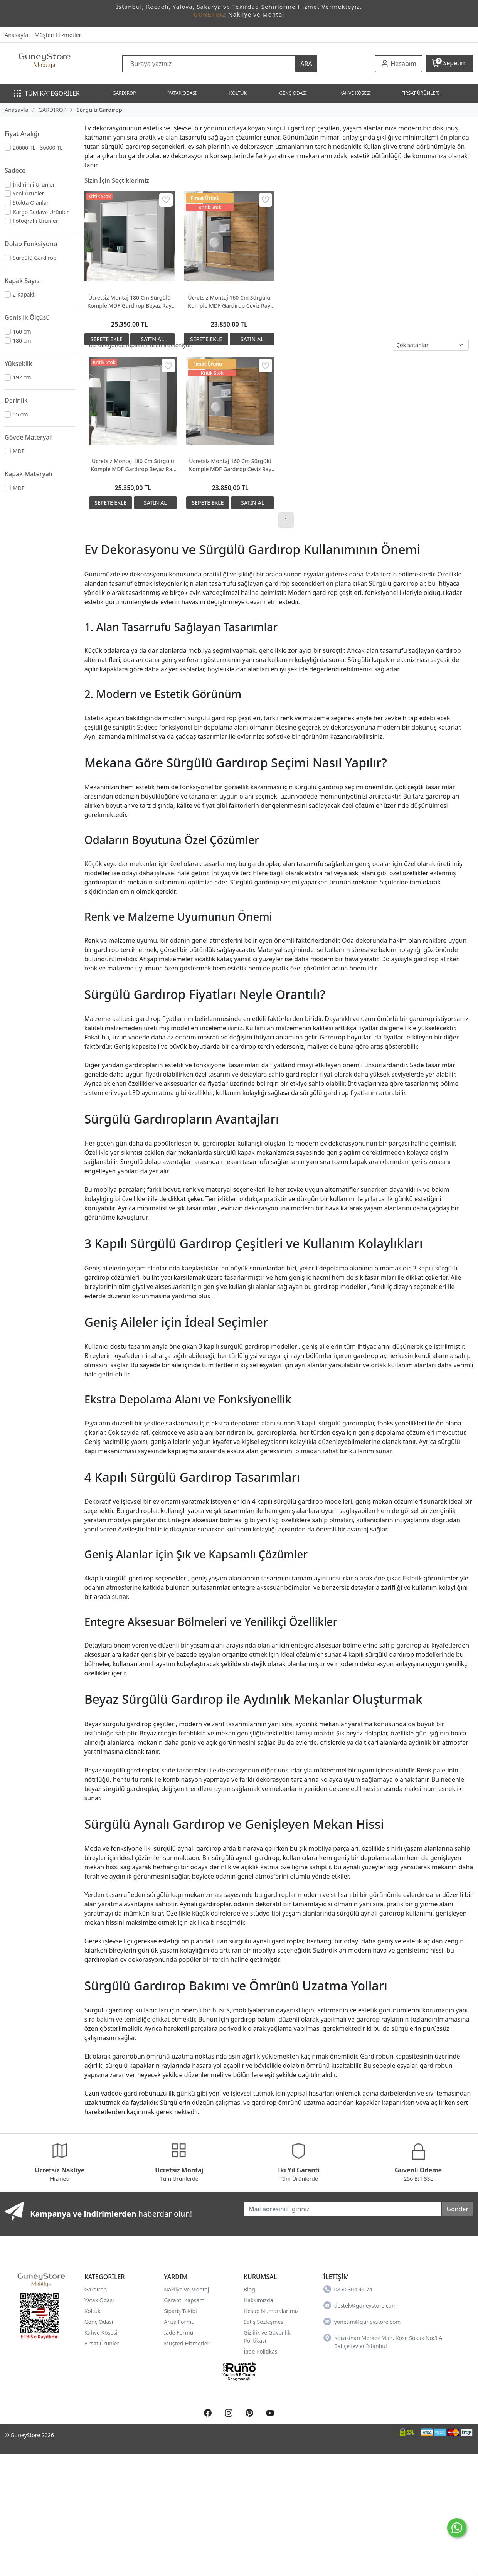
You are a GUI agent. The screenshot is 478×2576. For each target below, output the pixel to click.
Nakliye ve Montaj (186, 2289)
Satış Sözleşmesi (264, 2321)
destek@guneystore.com (360, 2305)
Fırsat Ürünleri (102, 2343)
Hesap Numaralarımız (271, 2311)
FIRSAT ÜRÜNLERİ (420, 93)
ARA (306, 63)
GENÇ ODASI (292, 93)
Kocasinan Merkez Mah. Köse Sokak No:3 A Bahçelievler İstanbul (383, 2342)
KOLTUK (237, 93)
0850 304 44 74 (347, 2289)
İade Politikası (261, 2351)
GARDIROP (124, 93)
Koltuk (92, 2311)
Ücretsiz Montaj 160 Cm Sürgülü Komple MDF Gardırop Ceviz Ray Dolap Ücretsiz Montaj (229, 302)
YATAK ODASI (182, 93)
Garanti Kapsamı (185, 2300)
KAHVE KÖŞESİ (354, 93)
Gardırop (95, 2289)
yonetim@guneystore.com (362, 2321)
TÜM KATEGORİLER (47, 93)
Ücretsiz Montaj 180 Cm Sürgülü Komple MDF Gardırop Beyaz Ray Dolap (130, 302)
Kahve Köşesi (101, 2332)
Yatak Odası (99, 2300)
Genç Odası (98, 2321)
